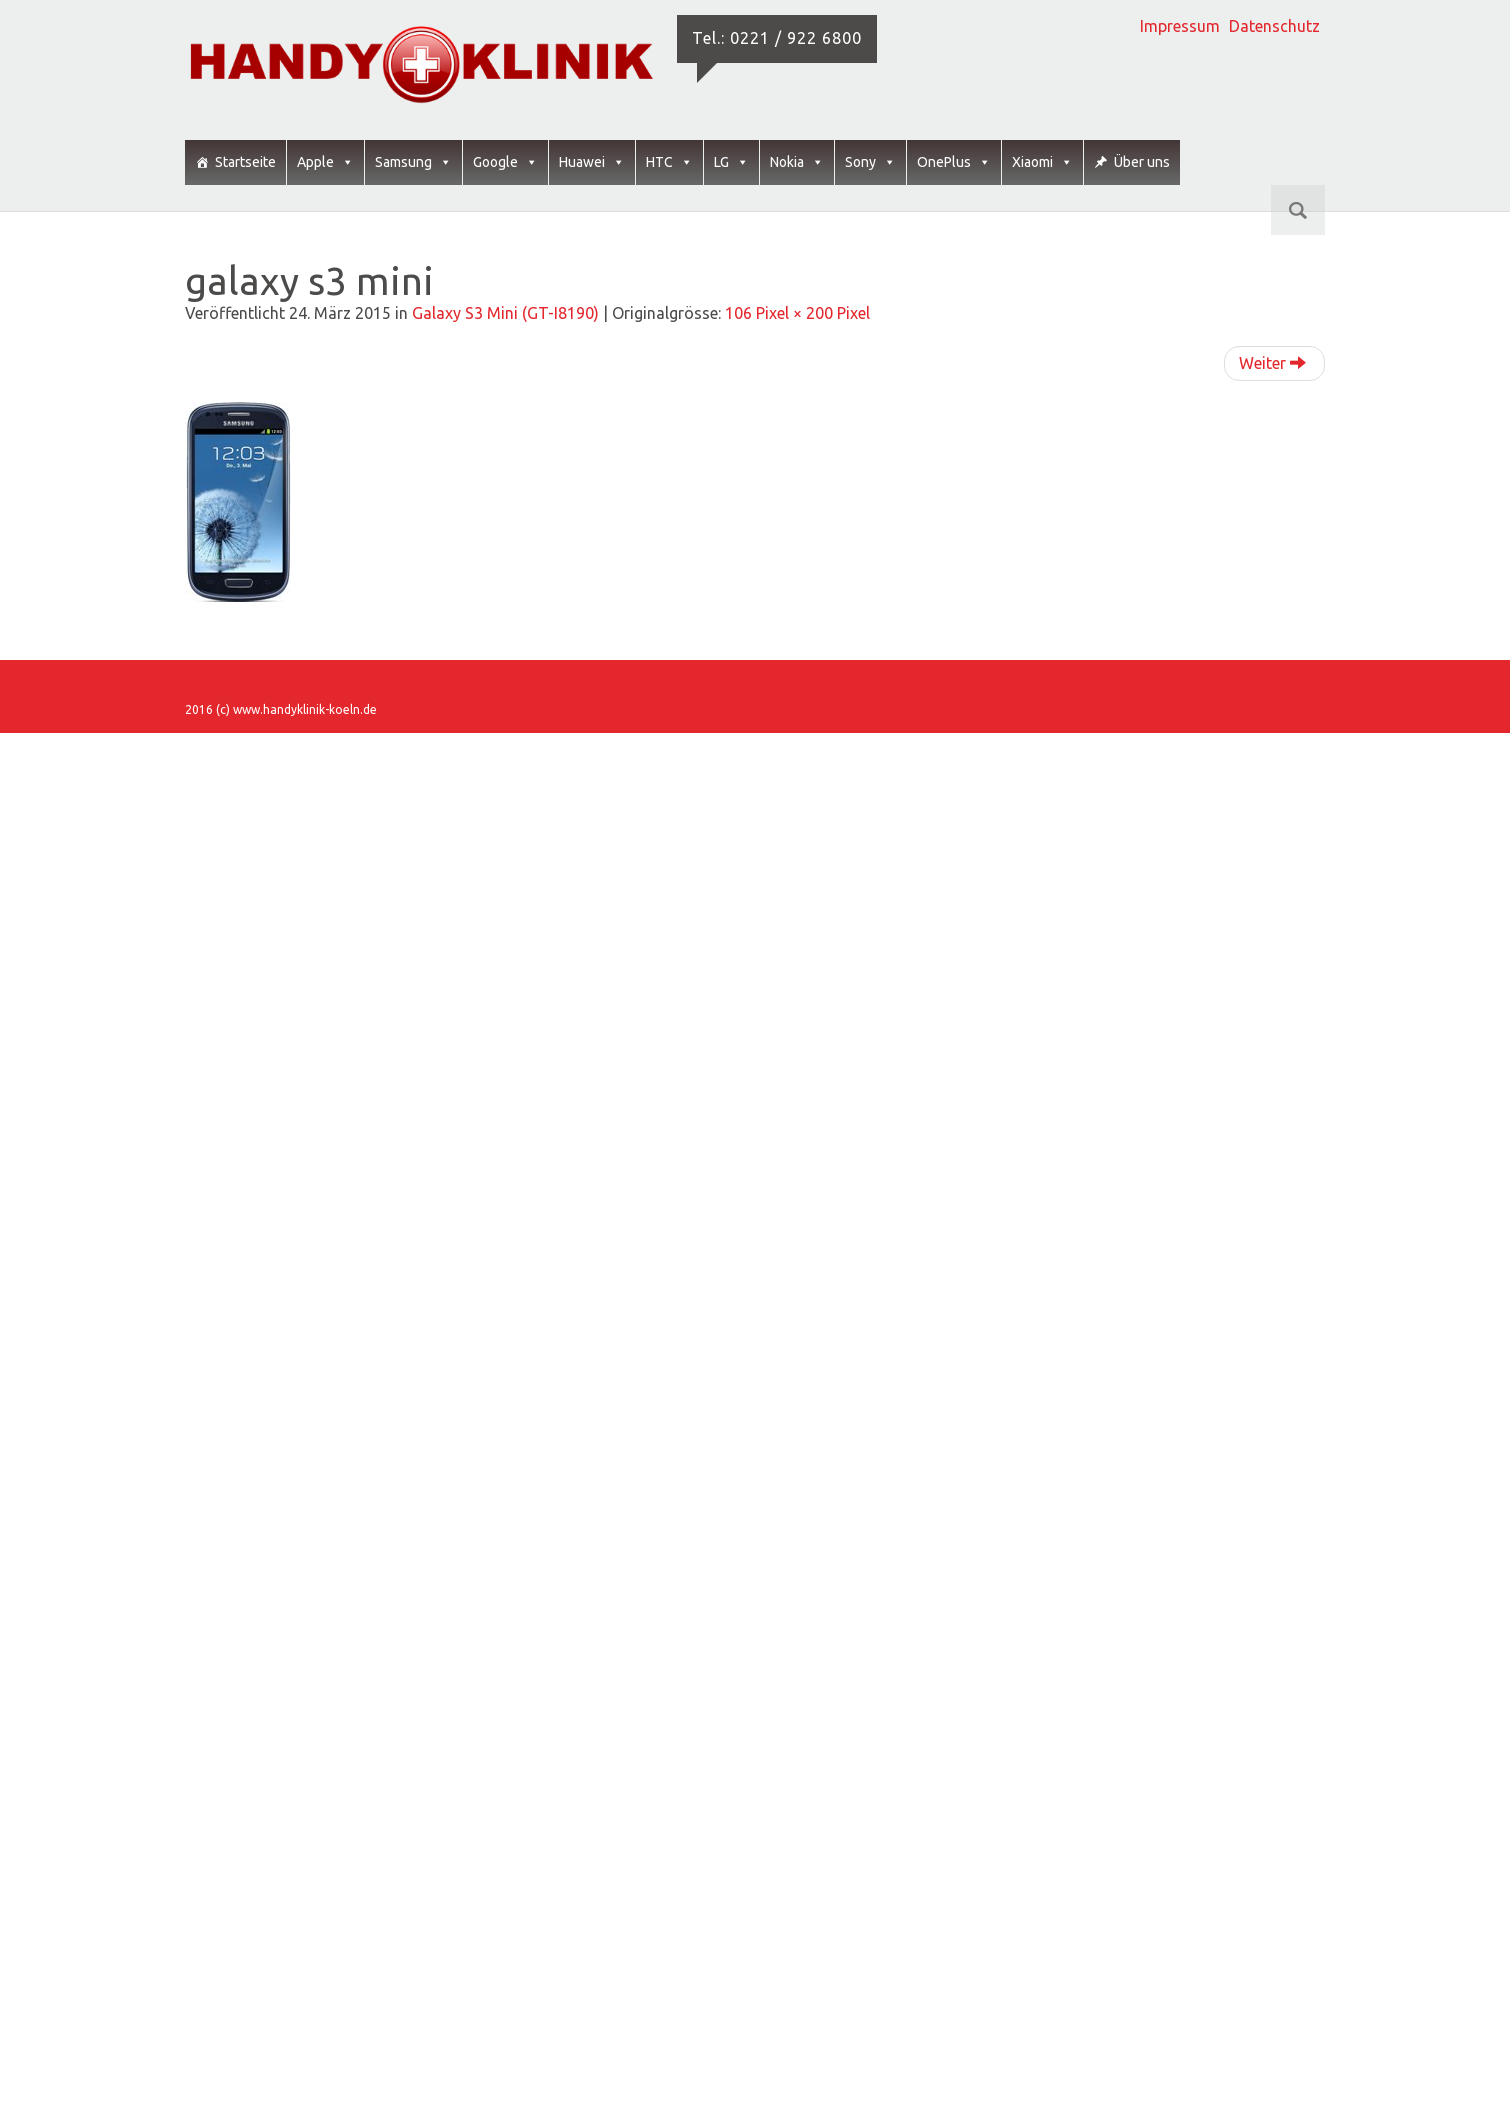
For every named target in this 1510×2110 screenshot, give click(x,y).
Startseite (245, 162)
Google (505, 162)
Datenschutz (1274, 26)
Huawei (592, 162)
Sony (870, 162)
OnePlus (954, 162)
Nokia (797, 162)
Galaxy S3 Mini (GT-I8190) (505, 313)
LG (731, 162)
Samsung (413, 162)
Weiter (1272, 363)
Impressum (1180, 26)
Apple (325, 162)
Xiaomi (1042, 162)
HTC (669, 162)
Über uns (1142, 162)
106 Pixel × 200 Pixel (797, 313)
